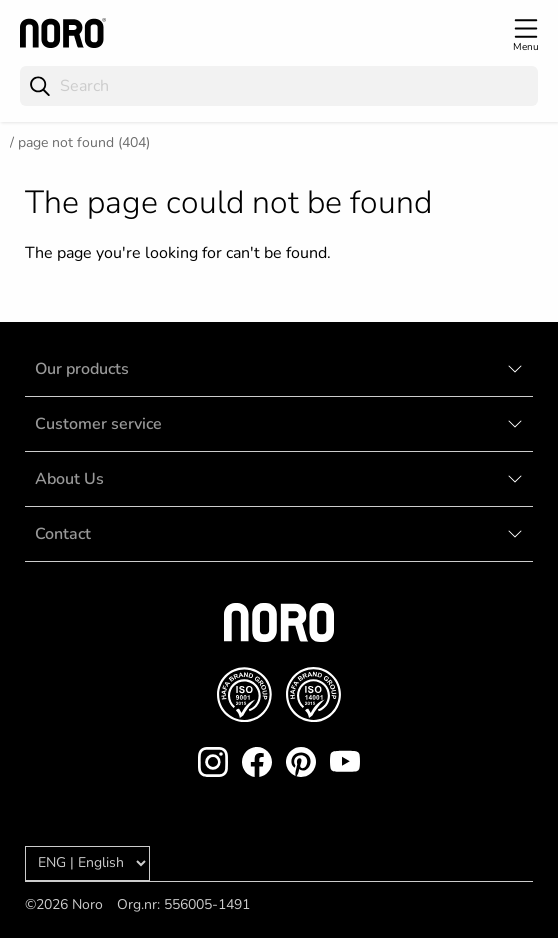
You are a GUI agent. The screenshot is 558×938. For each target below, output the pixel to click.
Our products (82, 369)
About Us (69, 479)
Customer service (98, 424)
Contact (63, 534)
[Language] (87, 863)
